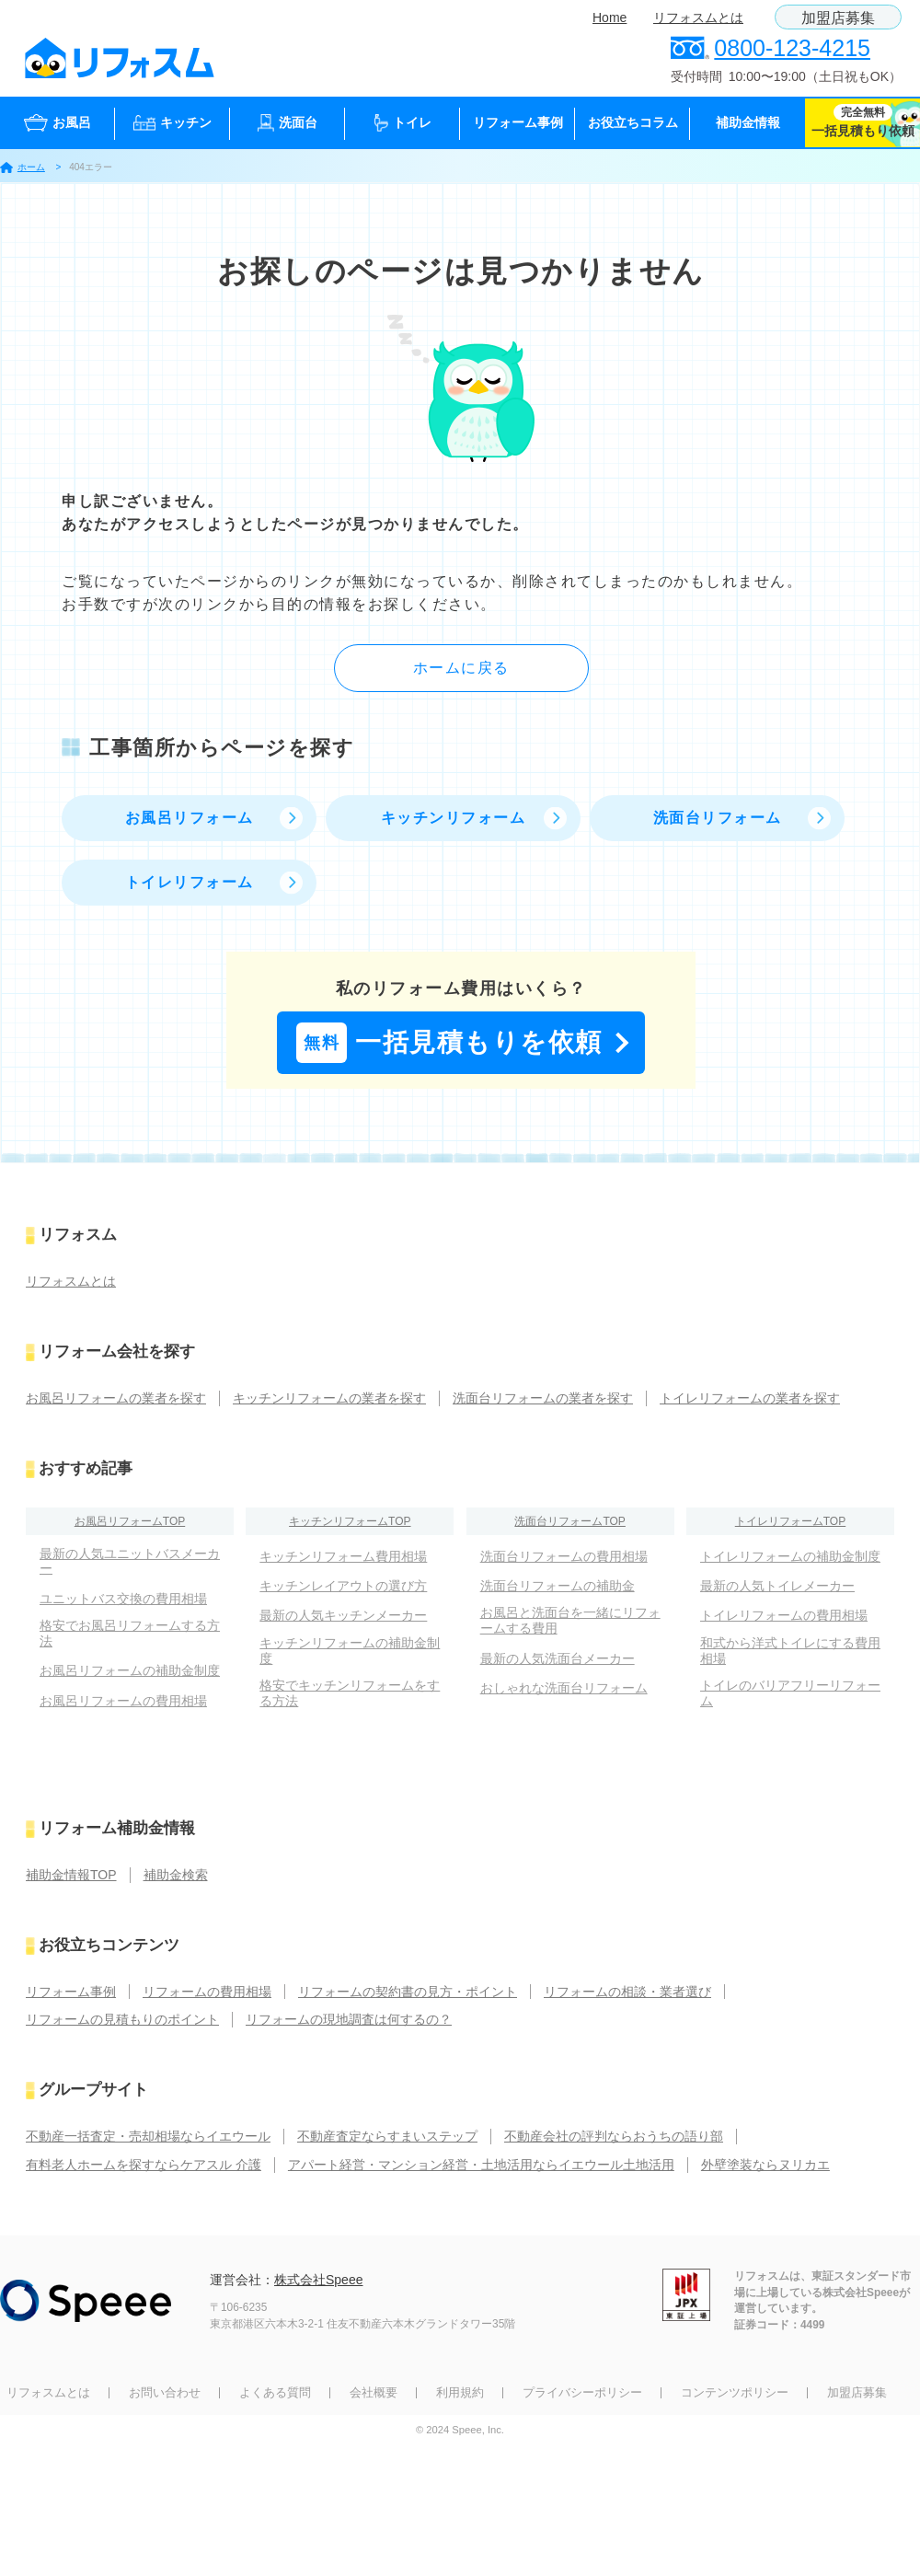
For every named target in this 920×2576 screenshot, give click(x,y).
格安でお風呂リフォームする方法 (130, 1633)
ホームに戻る (461, 668)
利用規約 (460, 2392)
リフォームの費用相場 (207, 1991)
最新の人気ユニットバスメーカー (130, 1561)
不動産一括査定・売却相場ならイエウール (148, 2136)
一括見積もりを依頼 (449, 1043)
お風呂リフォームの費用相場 (123, 1700)
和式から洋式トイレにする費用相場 (790, 1650)
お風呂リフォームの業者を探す (116, 1398)
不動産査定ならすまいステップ (387, 2136)
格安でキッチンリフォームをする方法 (349, 1693)
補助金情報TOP (71, 1874)
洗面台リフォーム (717, 818)
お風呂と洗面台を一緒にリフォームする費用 (570, 1620)
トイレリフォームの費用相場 (784, 1615)
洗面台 (287, 123)
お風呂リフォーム (189, 818)
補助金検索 (176, 1874)
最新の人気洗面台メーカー (557, 1658)
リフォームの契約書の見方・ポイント (407, 1991)
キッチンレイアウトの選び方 (343, 1585)
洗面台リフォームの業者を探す (543, 1398)
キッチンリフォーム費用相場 (343, 1556)
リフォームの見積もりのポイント (122, 2019)
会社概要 (373, 2392)
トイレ (402, 123)
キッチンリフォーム (453, 818)
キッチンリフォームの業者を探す (329, 1398)
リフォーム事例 (518, 122)
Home (609, 17)
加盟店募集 (838, 18)
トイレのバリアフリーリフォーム (790, 1693)
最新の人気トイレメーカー (777, 1585)
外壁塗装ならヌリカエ (765, 2164)
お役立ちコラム (633, 122)
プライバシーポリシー (582, 2392)
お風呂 (57, 123)
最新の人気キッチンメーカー (343, 1615)
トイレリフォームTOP (790, 1521)
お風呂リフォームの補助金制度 (130, 1670)
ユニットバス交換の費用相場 (123, 1598)
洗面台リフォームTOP (569, 1521)
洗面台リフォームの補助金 (557, 1585)
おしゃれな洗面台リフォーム (564, 1688)
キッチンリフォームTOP (349, 1521)
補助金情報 (748, 122)
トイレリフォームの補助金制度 (790, 1556)
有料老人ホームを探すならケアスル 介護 (143, 2164)
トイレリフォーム (189, 882)
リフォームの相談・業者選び (627, 1991)
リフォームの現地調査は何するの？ (349, 2019)
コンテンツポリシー (734, 2392)
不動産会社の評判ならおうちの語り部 (613, 2136)
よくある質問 (275, 2392)
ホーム (22, 167)
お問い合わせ (165, 2392)
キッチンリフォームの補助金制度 (349, 1650)
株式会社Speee (318, 2279)
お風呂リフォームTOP (130, 1521)
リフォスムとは (698, 17)
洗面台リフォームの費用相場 (564, 1556)
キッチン (172, 123)
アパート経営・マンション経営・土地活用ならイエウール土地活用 (481, 2164)
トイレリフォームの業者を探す (750, 1398)
